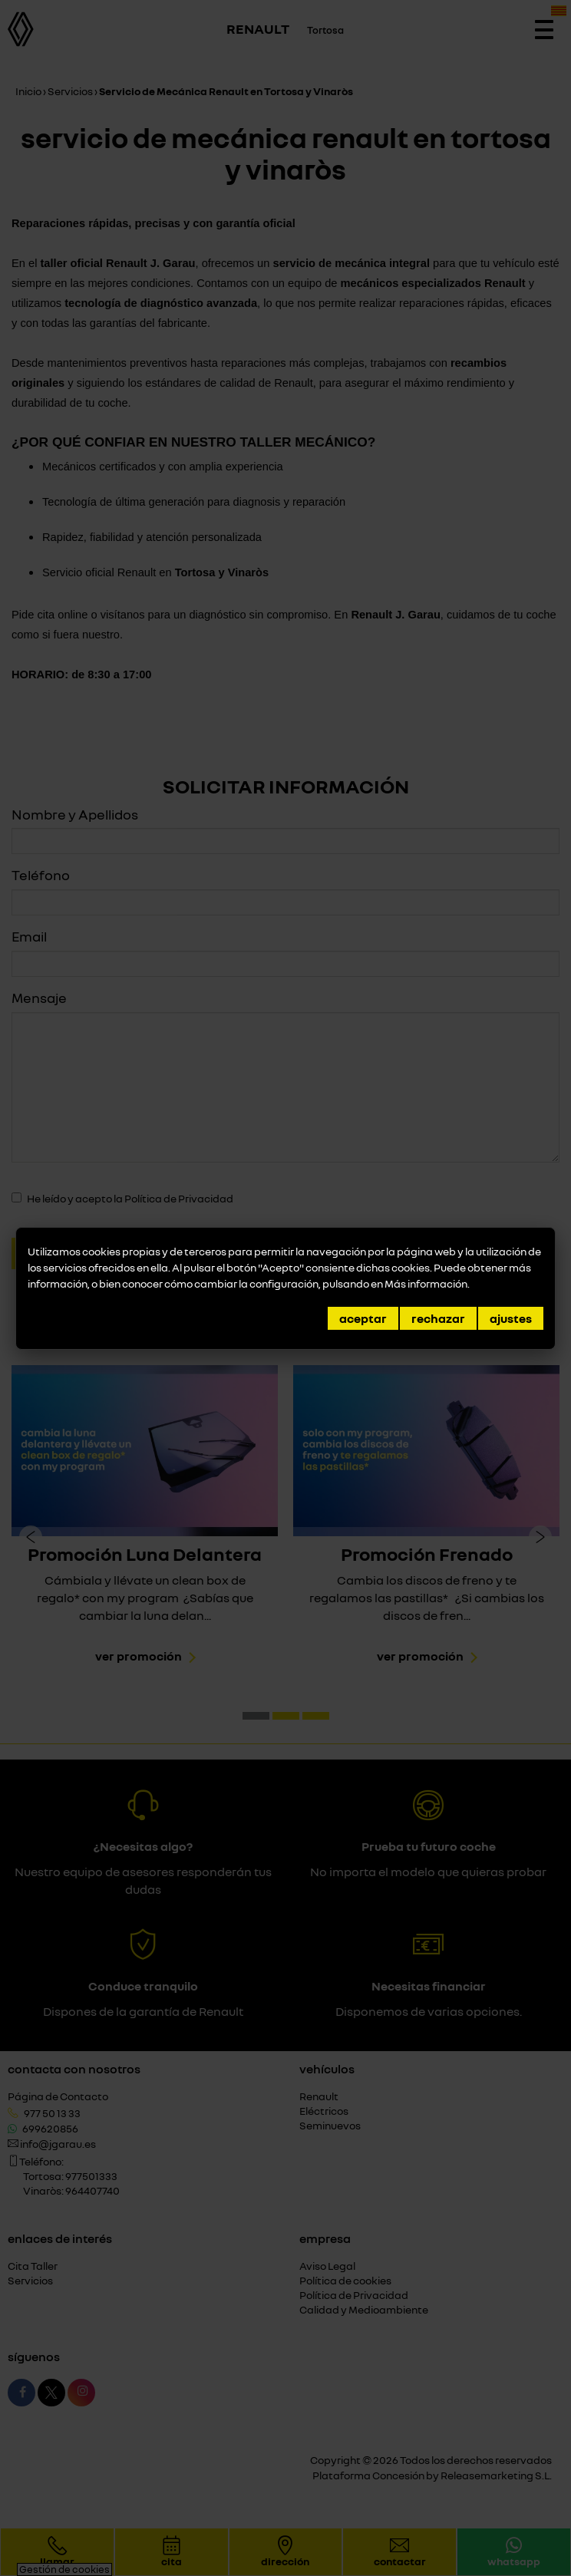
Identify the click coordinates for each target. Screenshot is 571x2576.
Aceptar (363, 1318)
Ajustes (511, 1318)
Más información (426, 1283)
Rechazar (438, 1318)
